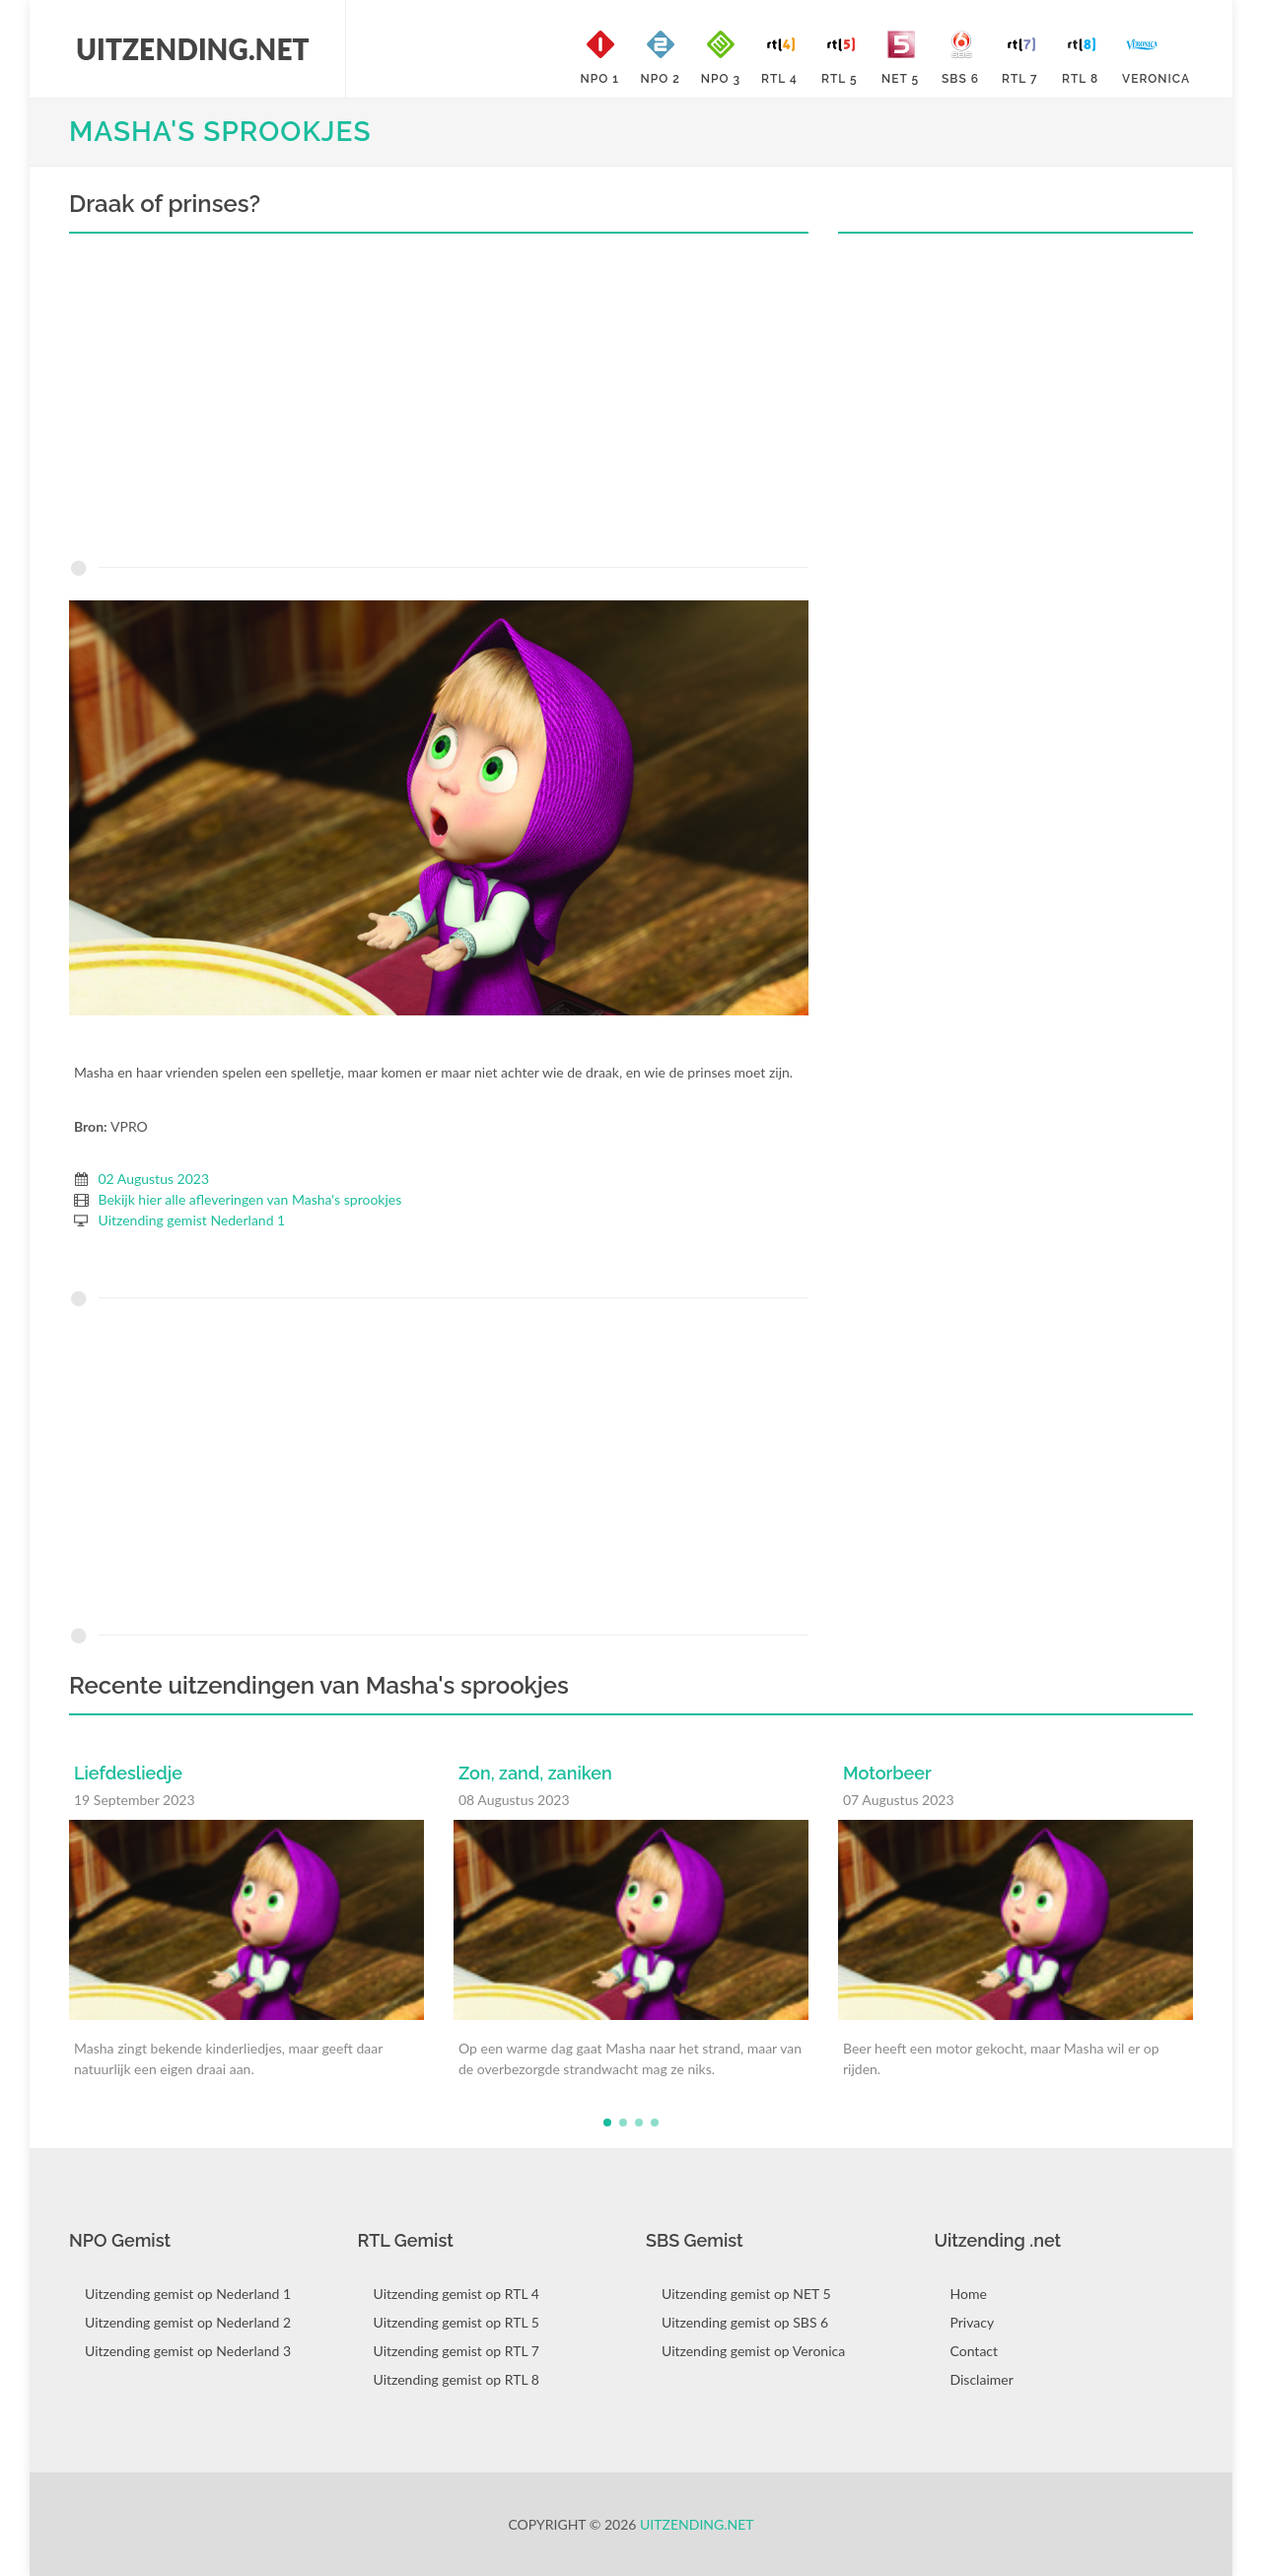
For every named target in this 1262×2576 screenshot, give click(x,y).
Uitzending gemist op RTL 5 (456, 2322)
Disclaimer (982, 2379)
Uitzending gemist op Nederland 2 (188, 2322)
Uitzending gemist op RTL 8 (456, 2379)
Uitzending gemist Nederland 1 (192, 1220)
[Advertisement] (438, 401)
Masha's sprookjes (220, 131)
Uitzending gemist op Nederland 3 (188, 2350)
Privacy (972, 2322)
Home (968, 2293)
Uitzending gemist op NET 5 (746, 2293)
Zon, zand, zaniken (535, 1773)
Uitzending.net (697, 2524)
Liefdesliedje (128, 1773)
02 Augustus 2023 (154, 1178)
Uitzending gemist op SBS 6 (745, 2322)
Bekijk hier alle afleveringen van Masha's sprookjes (250, 1199)
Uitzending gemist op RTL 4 (456, 2293)
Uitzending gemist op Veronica (753, 2350)
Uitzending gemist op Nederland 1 (188, 2293)
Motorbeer (887, 1773)
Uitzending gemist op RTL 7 (456, 2350)
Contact (974, 2350)
